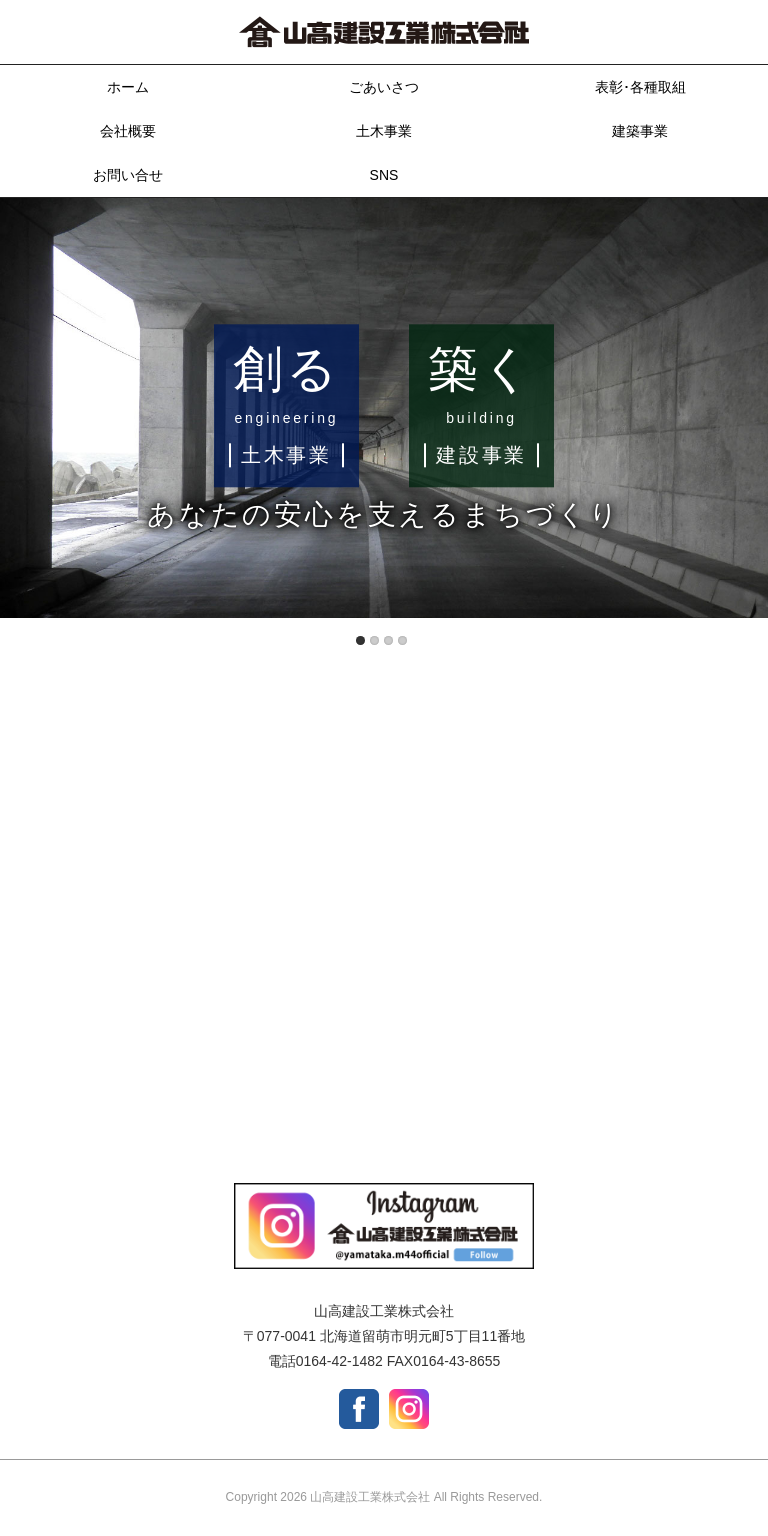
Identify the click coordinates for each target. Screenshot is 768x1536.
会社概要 (128, 131)
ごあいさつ (384, 87)
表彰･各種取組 (640, 87)
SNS (384, 175)
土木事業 (384, 131)
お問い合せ (128, 175)
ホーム (128, 87)
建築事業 (640, 131)
